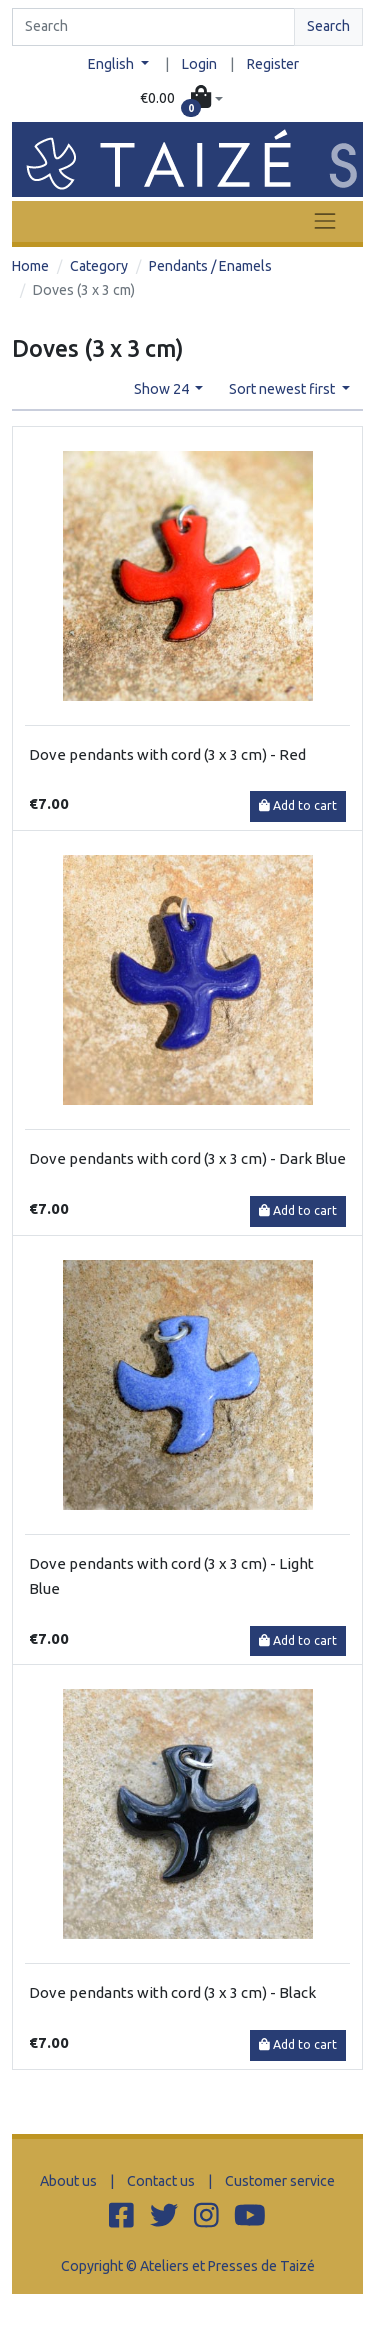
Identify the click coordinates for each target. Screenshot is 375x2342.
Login (199, 64)
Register (273, 64)
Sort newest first (283, 389)
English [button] (112, 64)
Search (328, 26)
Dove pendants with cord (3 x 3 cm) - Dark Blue (187, 1158)
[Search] (153, 27)
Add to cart (298, 805)
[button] (181, 99)
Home (30, 266)
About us (68, 2181)
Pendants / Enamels (210, 266)
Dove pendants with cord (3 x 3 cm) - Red (167, 754)
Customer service (280, 2181)
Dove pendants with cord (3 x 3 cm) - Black (172, 1992)
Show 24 (163, 389)
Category (99, 266)
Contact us (161, 2181)
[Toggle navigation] (325, 221)
